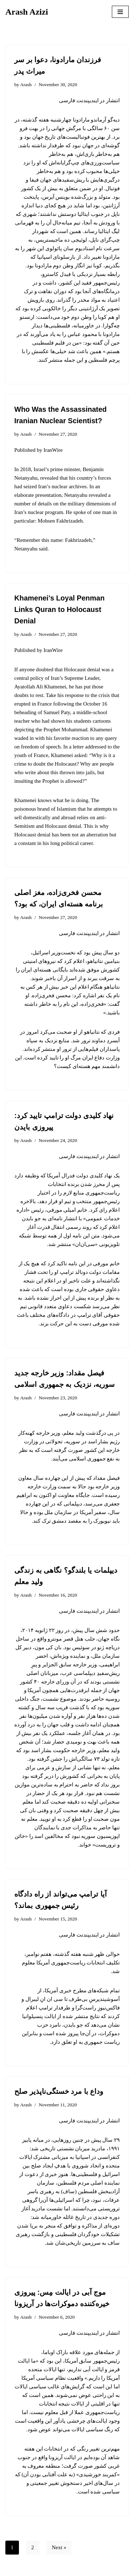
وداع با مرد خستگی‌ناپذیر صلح (58, 2091)
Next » (59, 2547)
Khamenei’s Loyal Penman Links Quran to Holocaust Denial (59, 609)
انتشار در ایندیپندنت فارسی (89, 100)
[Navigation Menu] (120, 12)
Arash (25, 84)
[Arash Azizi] (26, 12)
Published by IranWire (38, 450)
